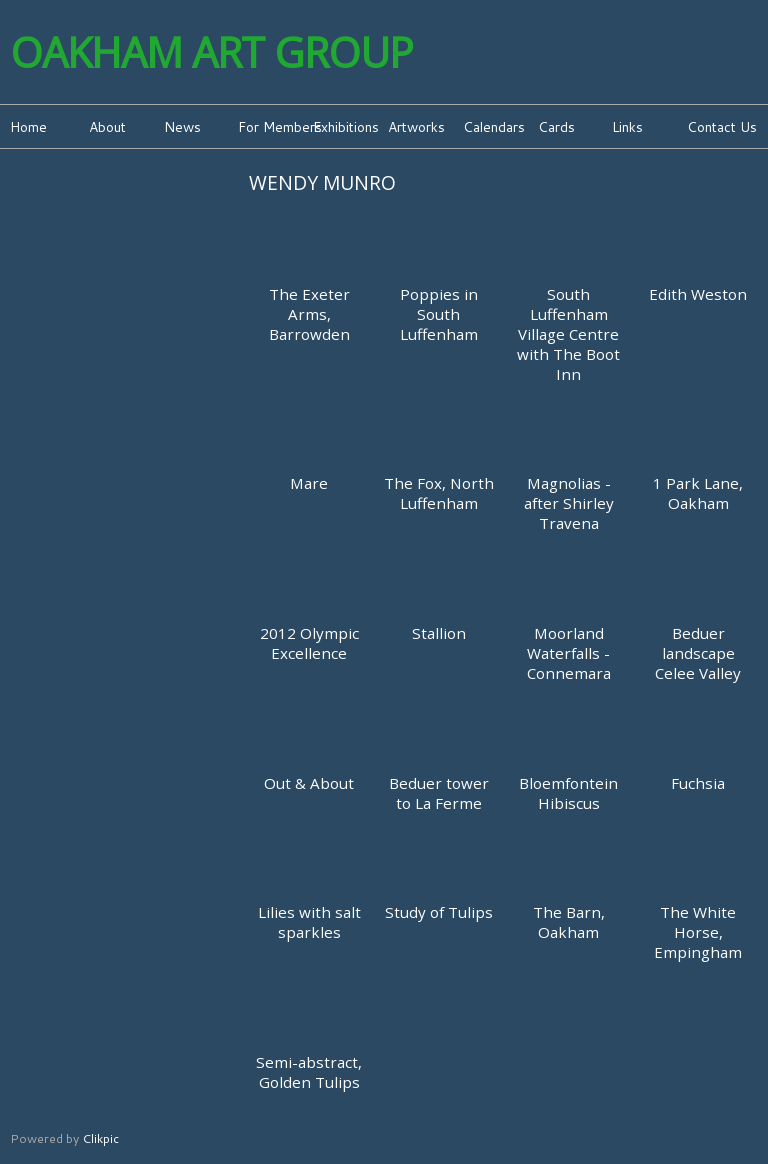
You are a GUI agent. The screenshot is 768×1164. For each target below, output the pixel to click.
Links (627, 126)
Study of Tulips (439, 912)
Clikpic (100, 1138)
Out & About (309, 783)
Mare (309, 483)
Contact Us (722, 126)
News (182, 126)
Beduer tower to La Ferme (439, 793)
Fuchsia (698, 783)
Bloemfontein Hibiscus (568, 793)
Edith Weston (698, 294)
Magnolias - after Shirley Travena (569, 503)
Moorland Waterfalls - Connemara (569, 653)
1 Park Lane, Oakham (698, 493)
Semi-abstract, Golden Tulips (309, 1072)
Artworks (416, 126)
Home (28, 126)
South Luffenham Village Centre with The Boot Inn (568, 334)
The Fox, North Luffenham (439, 493)
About (107, 126)
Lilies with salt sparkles (309, 922)
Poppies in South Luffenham (439, 314)
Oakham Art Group (211, 52)
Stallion (439, 633)
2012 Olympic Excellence (309, 643)
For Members (273, 126)
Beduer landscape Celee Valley (698, 653)
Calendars (494, 126)
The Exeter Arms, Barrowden (309, 314)
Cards (556, 126)
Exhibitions (346, 126)
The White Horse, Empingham (698, 932)
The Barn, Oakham (569, 922)
